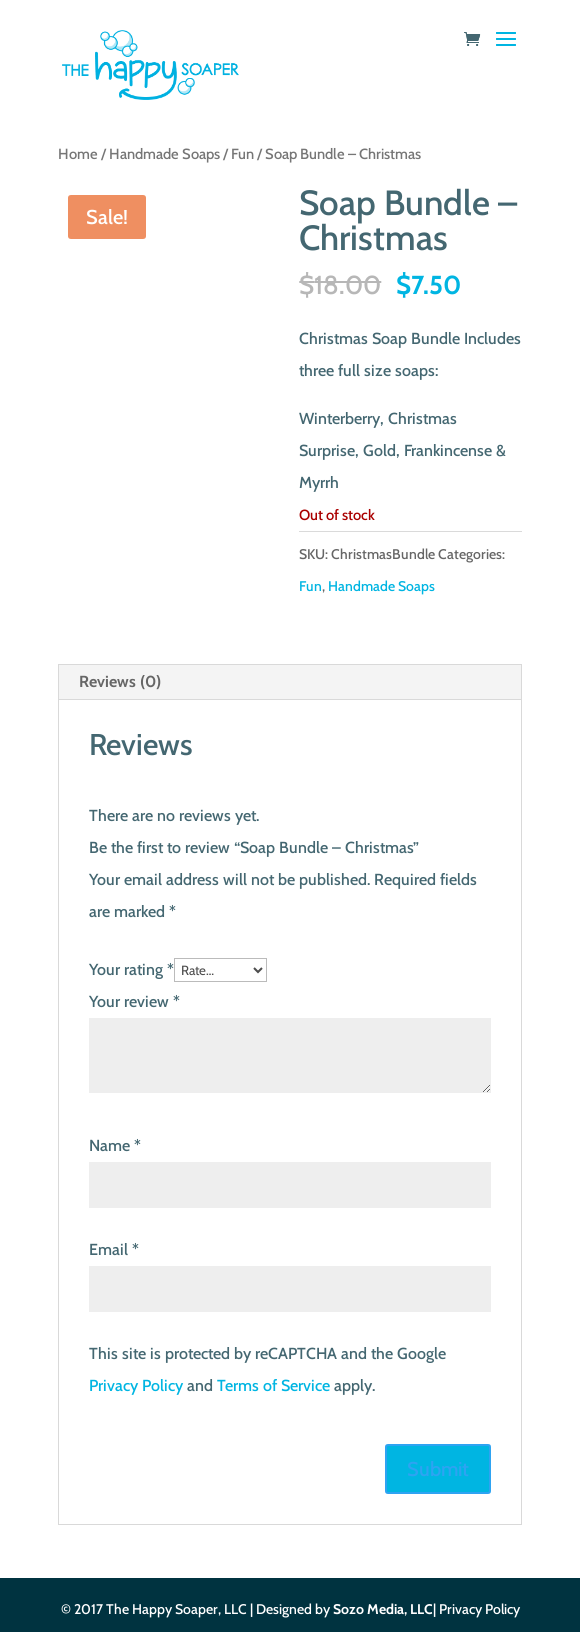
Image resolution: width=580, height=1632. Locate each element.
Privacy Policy (136, 1385)
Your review (134, 1001)
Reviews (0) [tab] (120, 681)
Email (114, 1249)
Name (115, 1145)
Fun (242, 154)
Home (78, 154)
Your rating (131, 969)
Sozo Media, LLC (383, 1609)
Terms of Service (273, 1385)
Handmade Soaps (164, 154)
